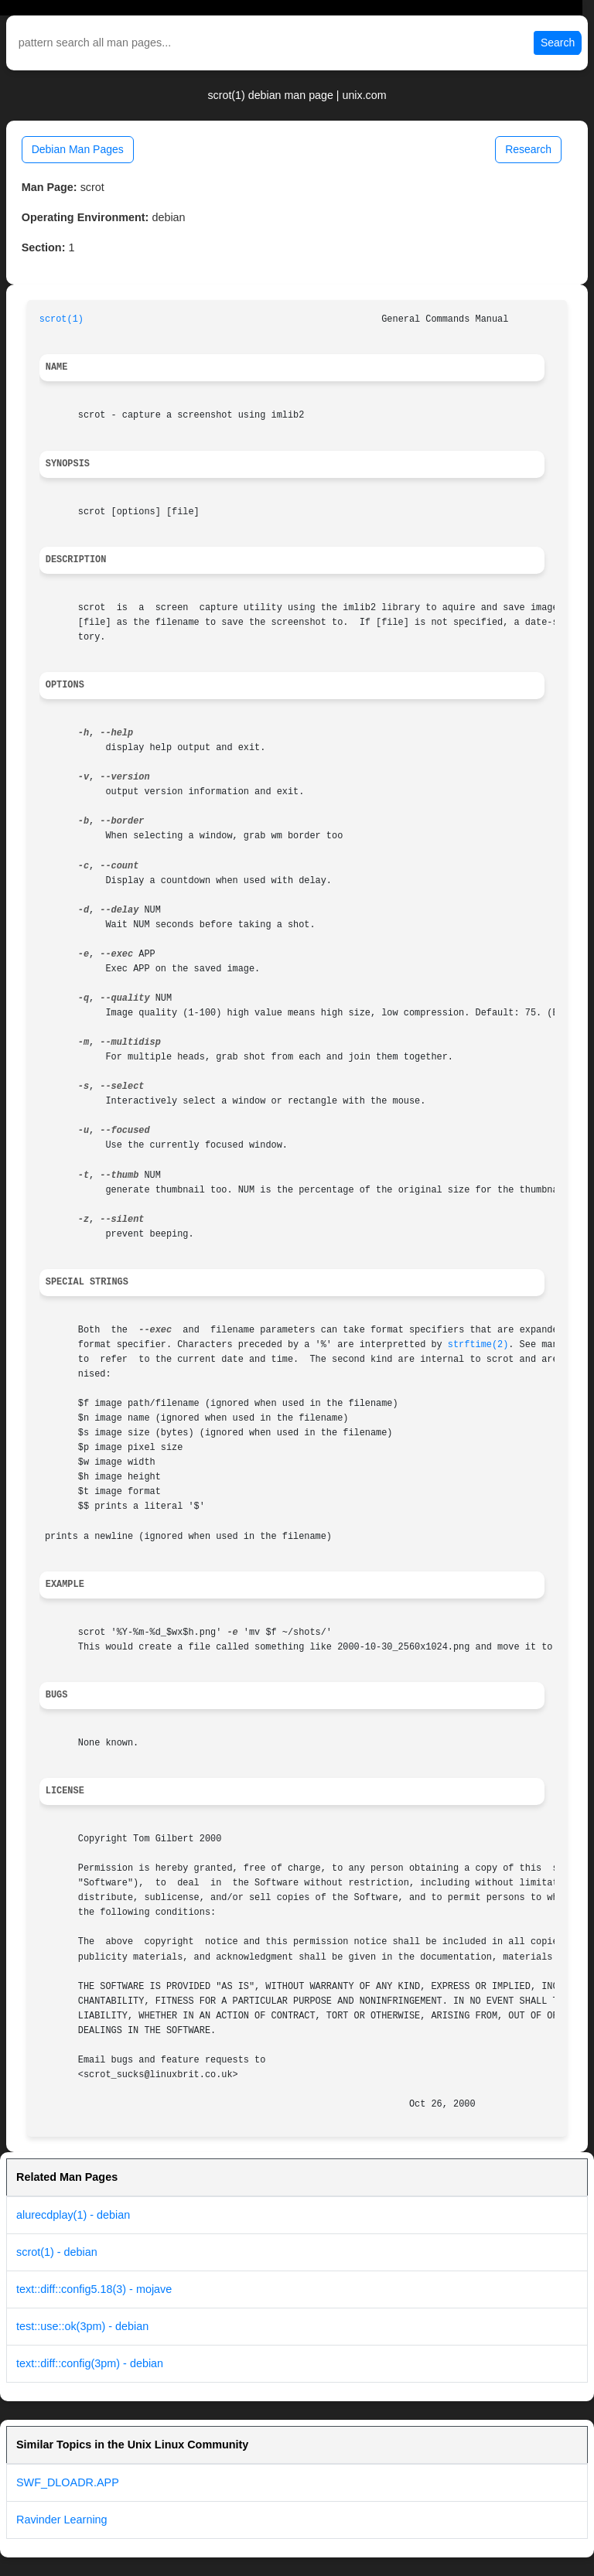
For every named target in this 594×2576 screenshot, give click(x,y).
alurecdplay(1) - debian (73, 2215)
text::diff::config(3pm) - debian (89, 2363)
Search (558, 42)
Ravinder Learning (62, 2519)
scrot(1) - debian (56, 2252)
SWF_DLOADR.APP (67, 2482)
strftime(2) (478, 1344)
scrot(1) (61, 319)
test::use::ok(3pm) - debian (82, 2326)
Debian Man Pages (78, 149)
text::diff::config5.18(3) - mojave (94, 2289)
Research (528, 149)
